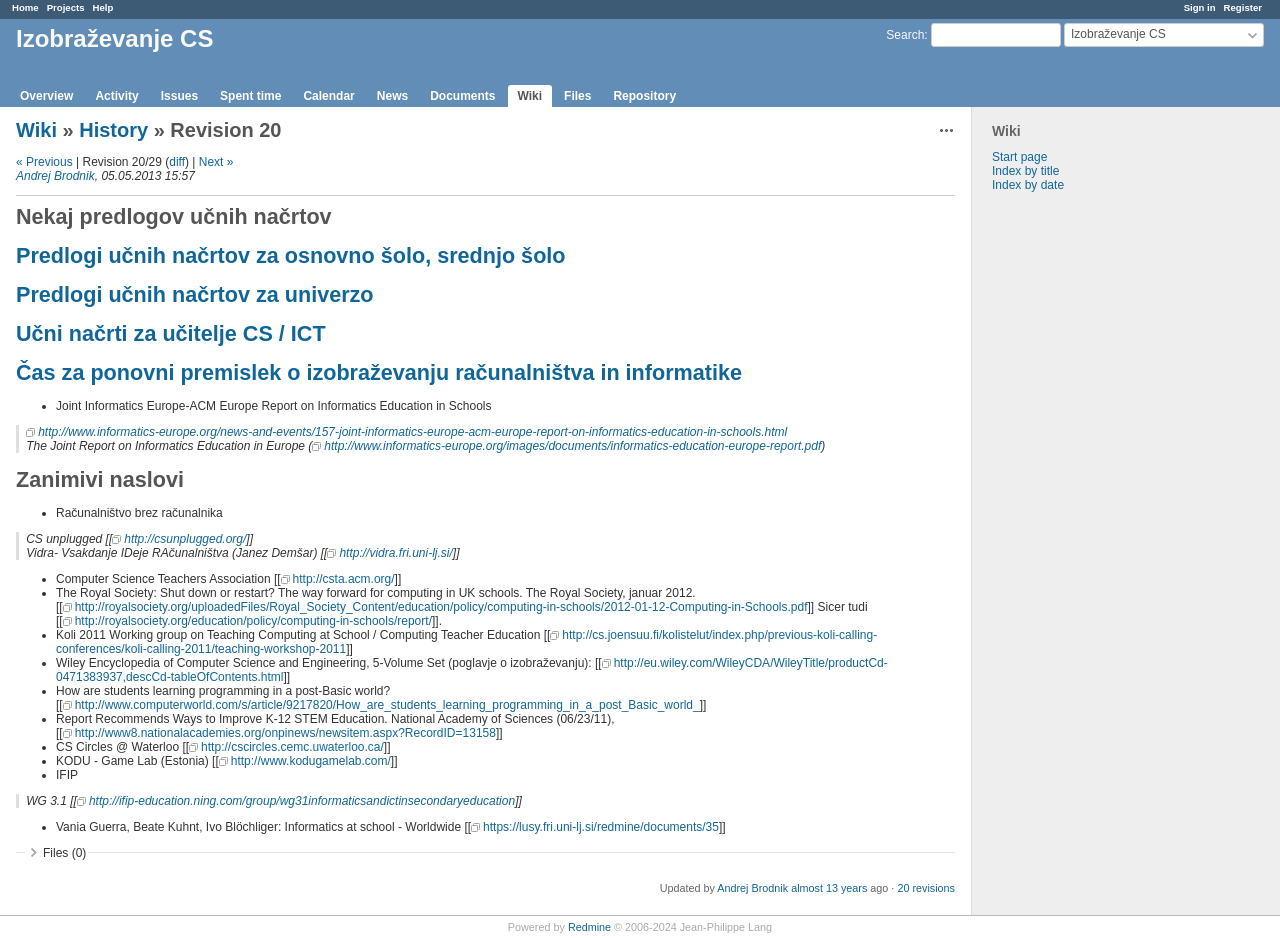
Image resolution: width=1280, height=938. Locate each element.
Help (103, 7)
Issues (179, 96)
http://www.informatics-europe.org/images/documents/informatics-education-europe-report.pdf (572, 446)
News (392, 96)
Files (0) (64, 853)
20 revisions (926, 888)
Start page (1019, 157)
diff (177, 162)
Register (1243, 7)
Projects (66, 7)
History (113, 130)
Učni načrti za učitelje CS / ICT (171, 333)
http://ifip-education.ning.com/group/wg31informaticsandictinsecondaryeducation (302, 801)
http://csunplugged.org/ (185, 539)
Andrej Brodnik (55, 176)
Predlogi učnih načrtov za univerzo (195, 294)
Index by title (1025, 171)
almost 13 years (829, 888)
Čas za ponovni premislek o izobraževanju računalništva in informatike (379, 372)
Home (25, 7)
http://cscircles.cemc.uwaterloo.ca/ (292, 747)
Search (905, 35)
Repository (644, 96)
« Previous (44, 162)
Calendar (328, 96)
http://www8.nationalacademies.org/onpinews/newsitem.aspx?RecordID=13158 (285, 733)
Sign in (1200, 7)
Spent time (250, 96)
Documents (462, 96)
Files (577, 96)
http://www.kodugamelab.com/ (311, 761)
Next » (216, 162)
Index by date (1028, 185)
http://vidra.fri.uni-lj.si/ (395, 553)
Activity (116, 96)
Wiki (530, 96)
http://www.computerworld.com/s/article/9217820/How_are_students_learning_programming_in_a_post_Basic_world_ (387, 705)
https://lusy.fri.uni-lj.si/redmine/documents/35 (601, 827)
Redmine (589, 927)
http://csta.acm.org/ (344, 579)
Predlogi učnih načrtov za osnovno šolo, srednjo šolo (291, 255)
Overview (46, 96)
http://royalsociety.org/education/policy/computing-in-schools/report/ (253, 621)
